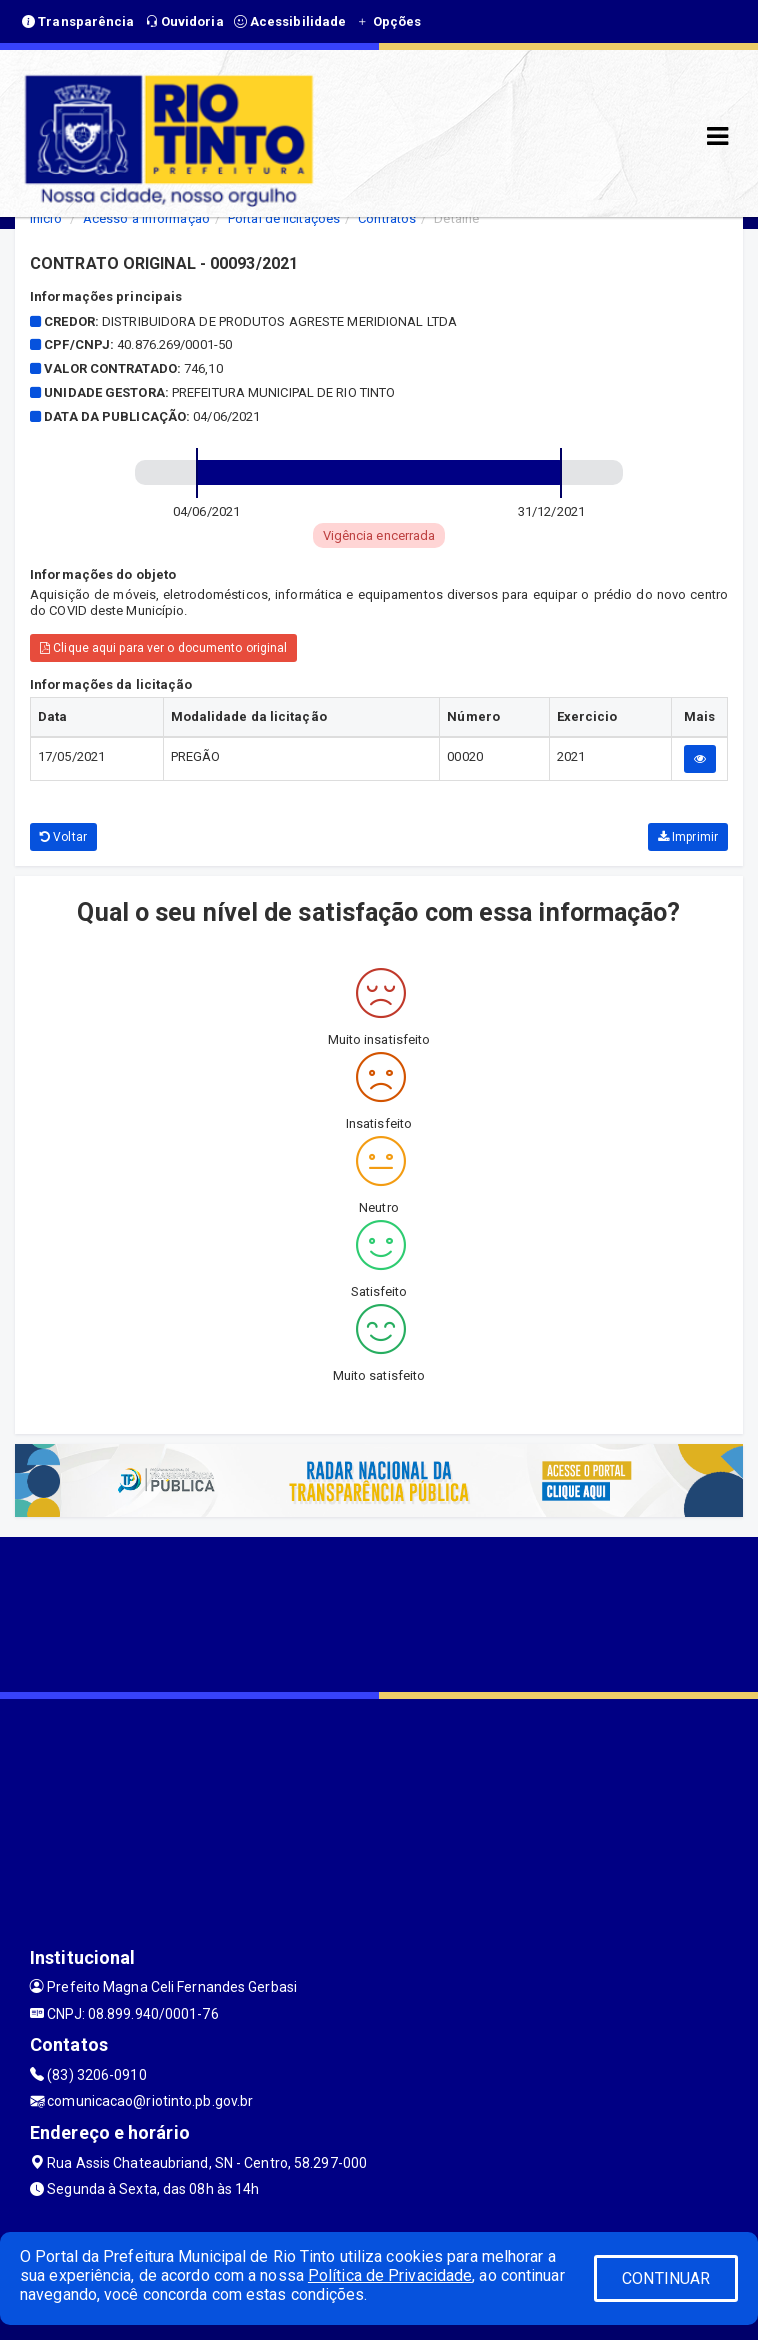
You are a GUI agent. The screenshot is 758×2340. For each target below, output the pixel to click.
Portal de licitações (284, 218)
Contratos (387, 218)
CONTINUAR (666, 2278)
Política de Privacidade (390, 2275)
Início (46, 218)
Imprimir (688, 837)
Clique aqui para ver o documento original (163, 648)
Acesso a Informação (146, 218)
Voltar (63, 837)
